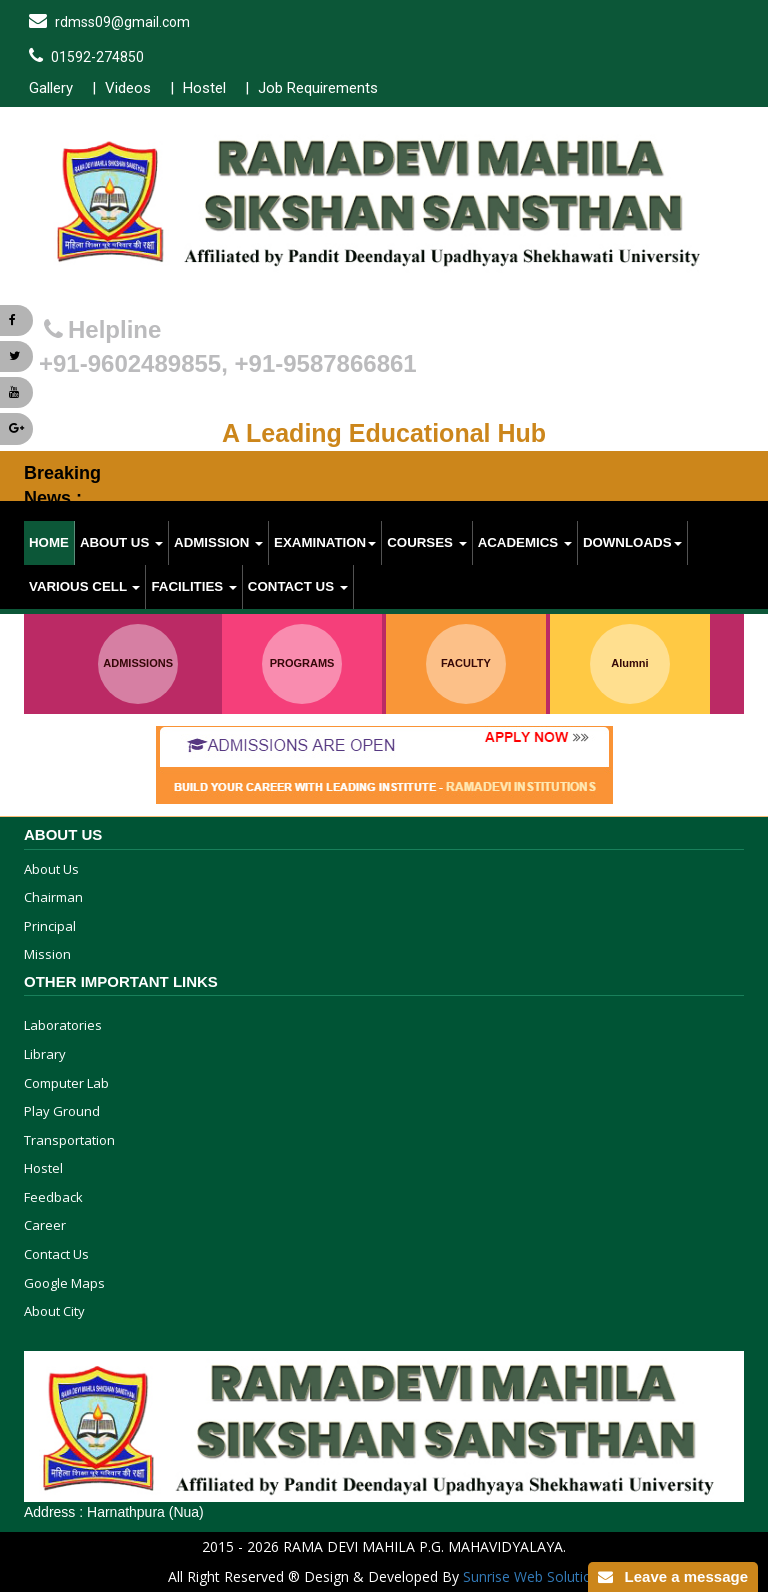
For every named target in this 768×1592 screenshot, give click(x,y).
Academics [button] (525, 542)
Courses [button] (426, 542)
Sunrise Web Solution (531, 1576)
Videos (128, 88)
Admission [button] (218, 542)
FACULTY (466, 663)
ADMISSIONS (138, 663)
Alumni (629, 663)
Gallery (51, 88)
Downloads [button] (632, 542)
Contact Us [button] (298, 586)
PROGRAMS (302, 663)
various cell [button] (84, 586)
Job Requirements (318, 88)
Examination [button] (325, 542)
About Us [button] (121, 542)
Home (49, 542)
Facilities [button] (193, 586)
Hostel (204, 88)
